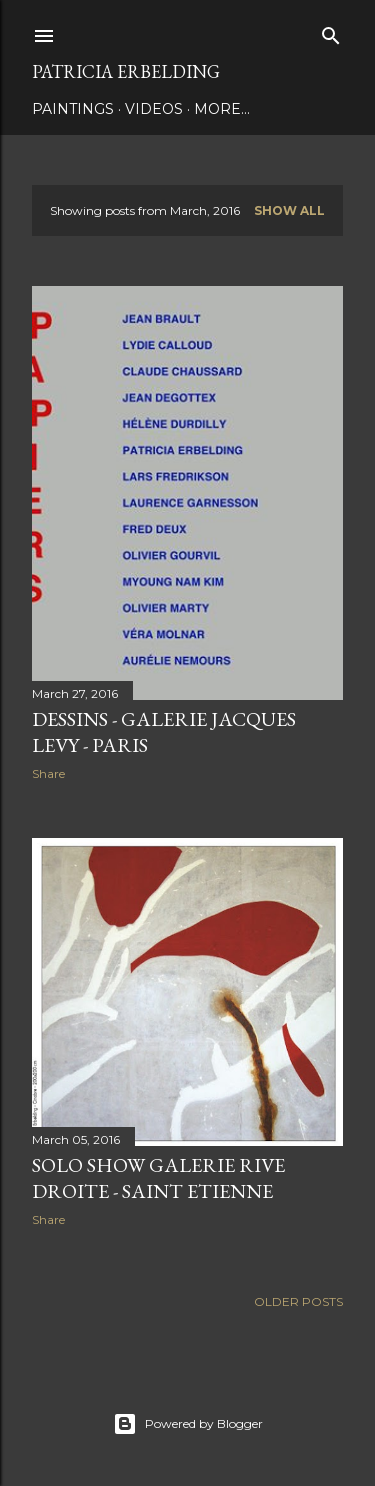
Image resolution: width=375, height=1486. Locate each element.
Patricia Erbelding (126, 71)
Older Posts (298, 1301)
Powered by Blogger (188, 1424)
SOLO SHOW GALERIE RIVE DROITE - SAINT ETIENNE (158, 1178)
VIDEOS (154, 109)
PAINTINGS (73, 109)
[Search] (331, 31)
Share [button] (48, 773)
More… (222, 109)
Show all (289, 210)
